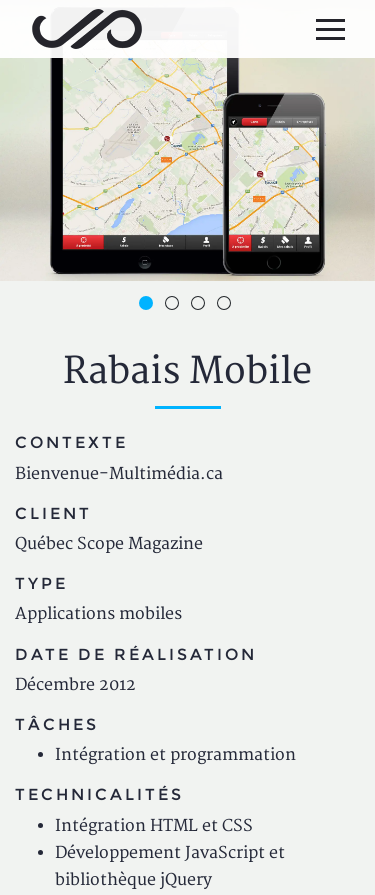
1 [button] (149, 306)
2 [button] (175, 306)
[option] (187, 140)
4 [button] (227, 306)
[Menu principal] (330, 29)
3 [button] (201, 306)
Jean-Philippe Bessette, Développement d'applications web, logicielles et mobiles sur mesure (87, 29)
